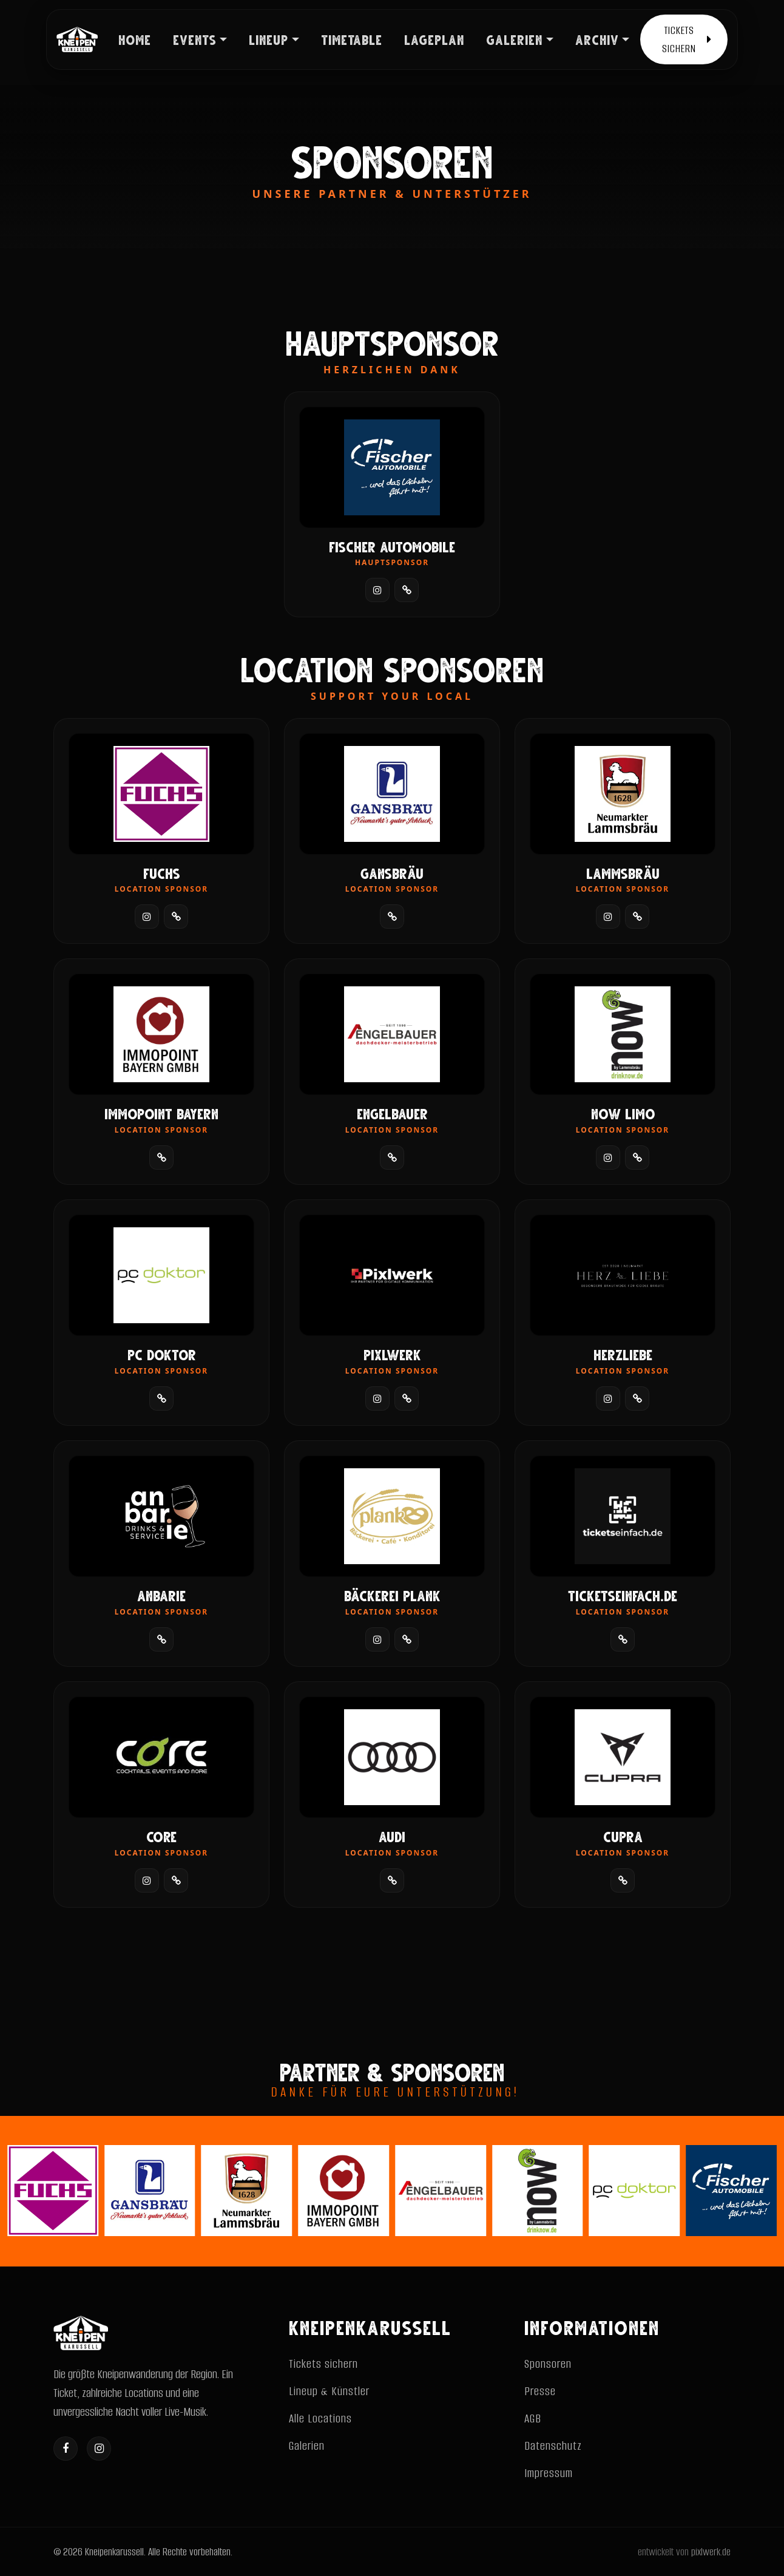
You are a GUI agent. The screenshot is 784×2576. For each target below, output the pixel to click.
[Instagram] (99, 2448)
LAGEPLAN (434, 39)
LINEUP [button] (268, 39)
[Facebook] (65, 2448)
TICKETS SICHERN (687, 39)
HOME (134, 39)
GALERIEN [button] (514, 39)
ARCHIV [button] (597, 39)
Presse (540, 2391)
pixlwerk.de (711, 2551)
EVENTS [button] (195, 39)
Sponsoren (548, 2364)
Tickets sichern (323, 2364)
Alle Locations (320, 2418)
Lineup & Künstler (329, 2391)
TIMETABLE (351, 39)
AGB (532, 2418)
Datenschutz (553, 2446)
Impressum (548, 2473)
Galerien (307, 2446)
